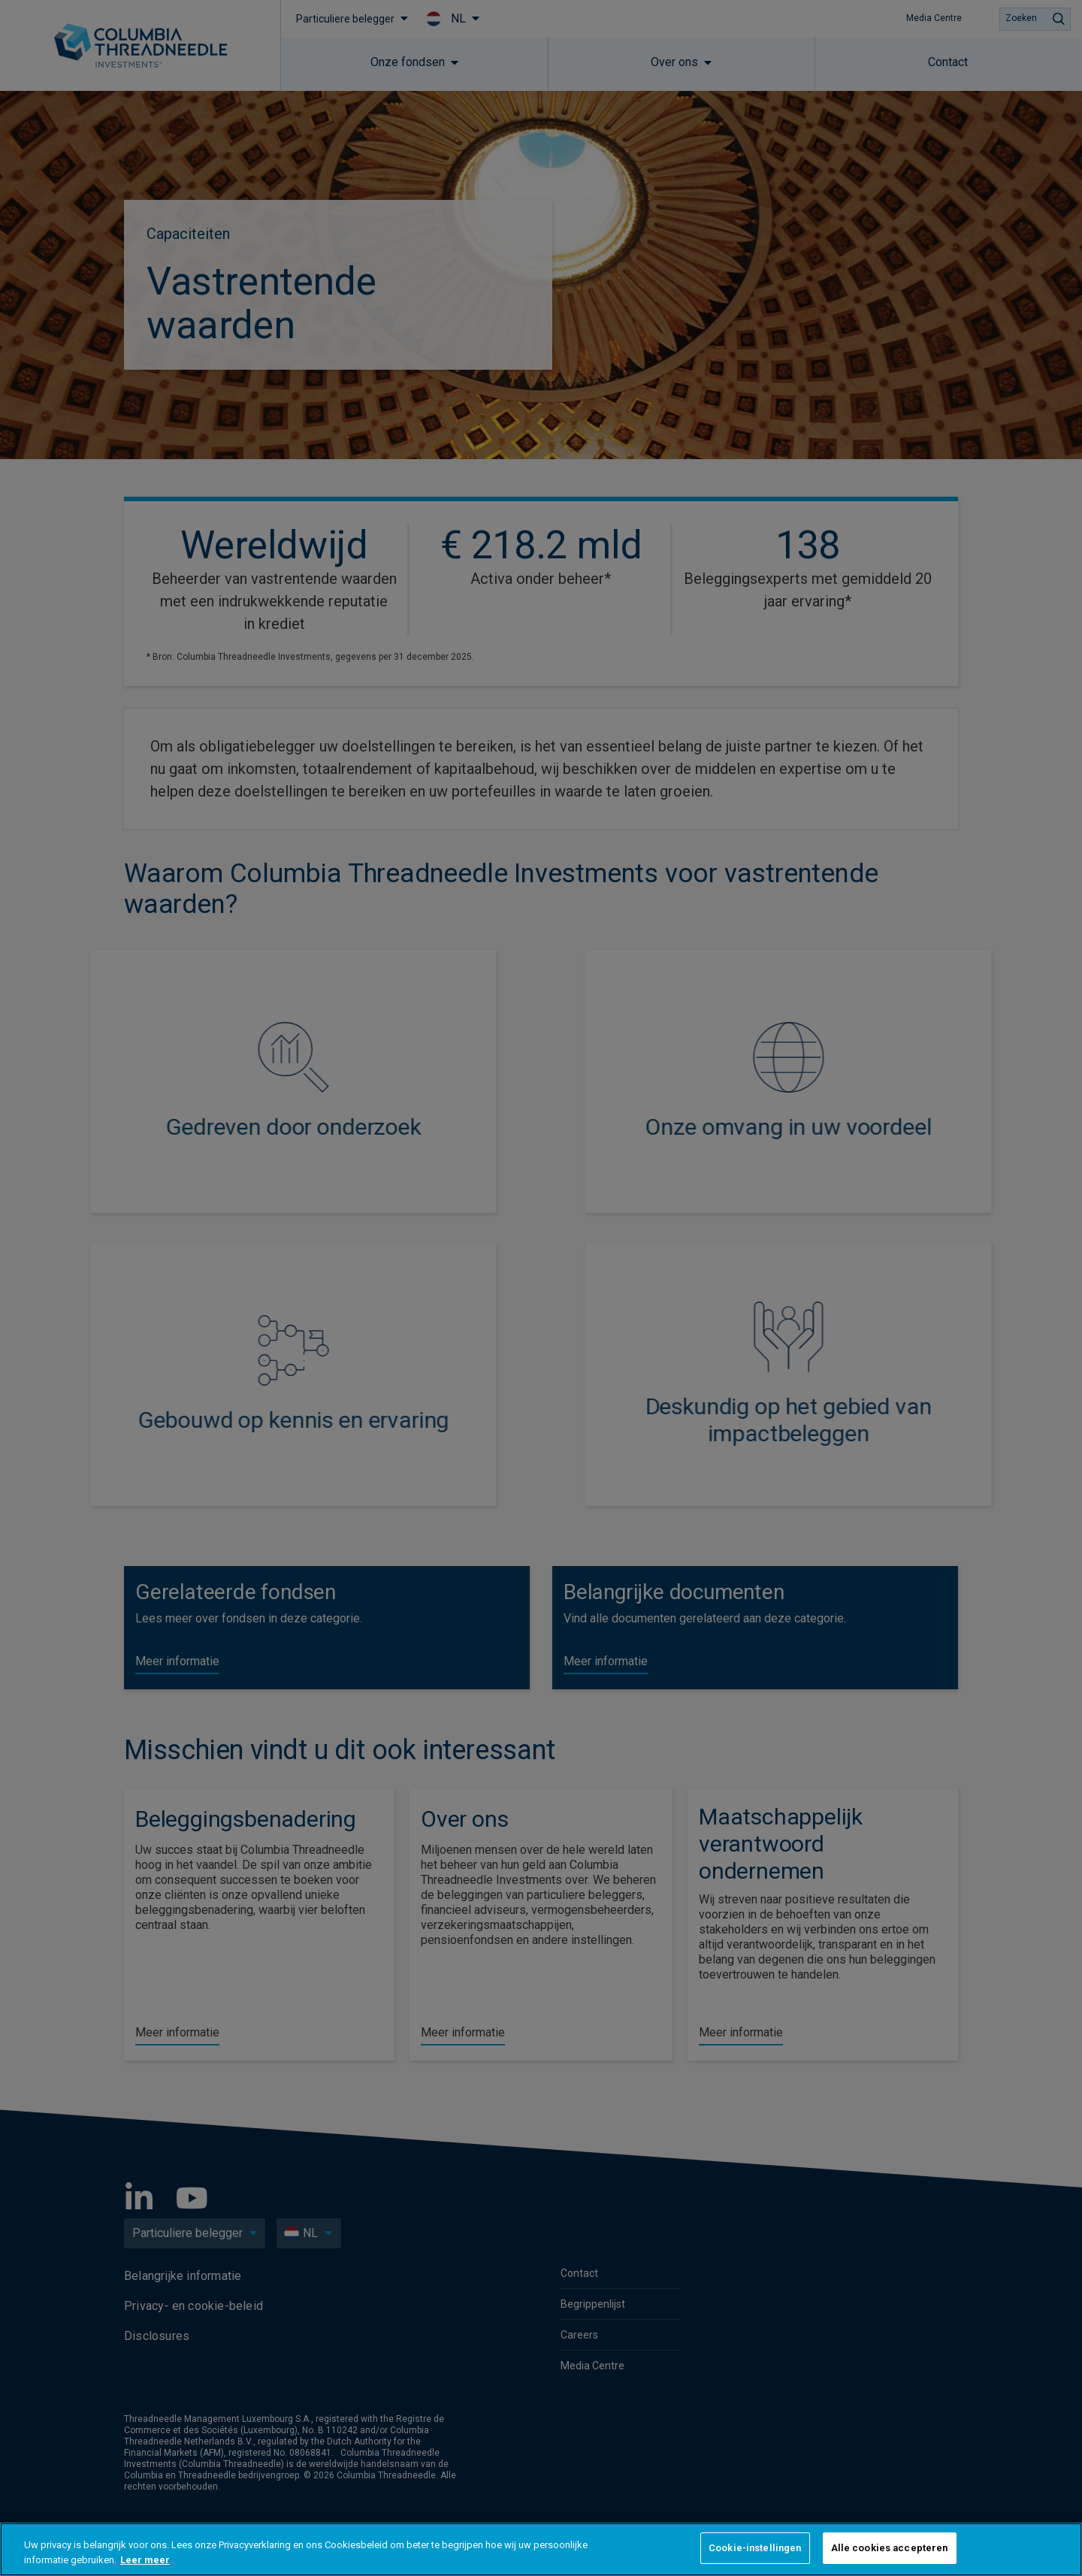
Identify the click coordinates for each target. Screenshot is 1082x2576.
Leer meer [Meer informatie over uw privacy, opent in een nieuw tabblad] (145, 2559)
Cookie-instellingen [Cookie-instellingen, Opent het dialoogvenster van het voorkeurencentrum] (755, 2547)
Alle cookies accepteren (889, 2547)
